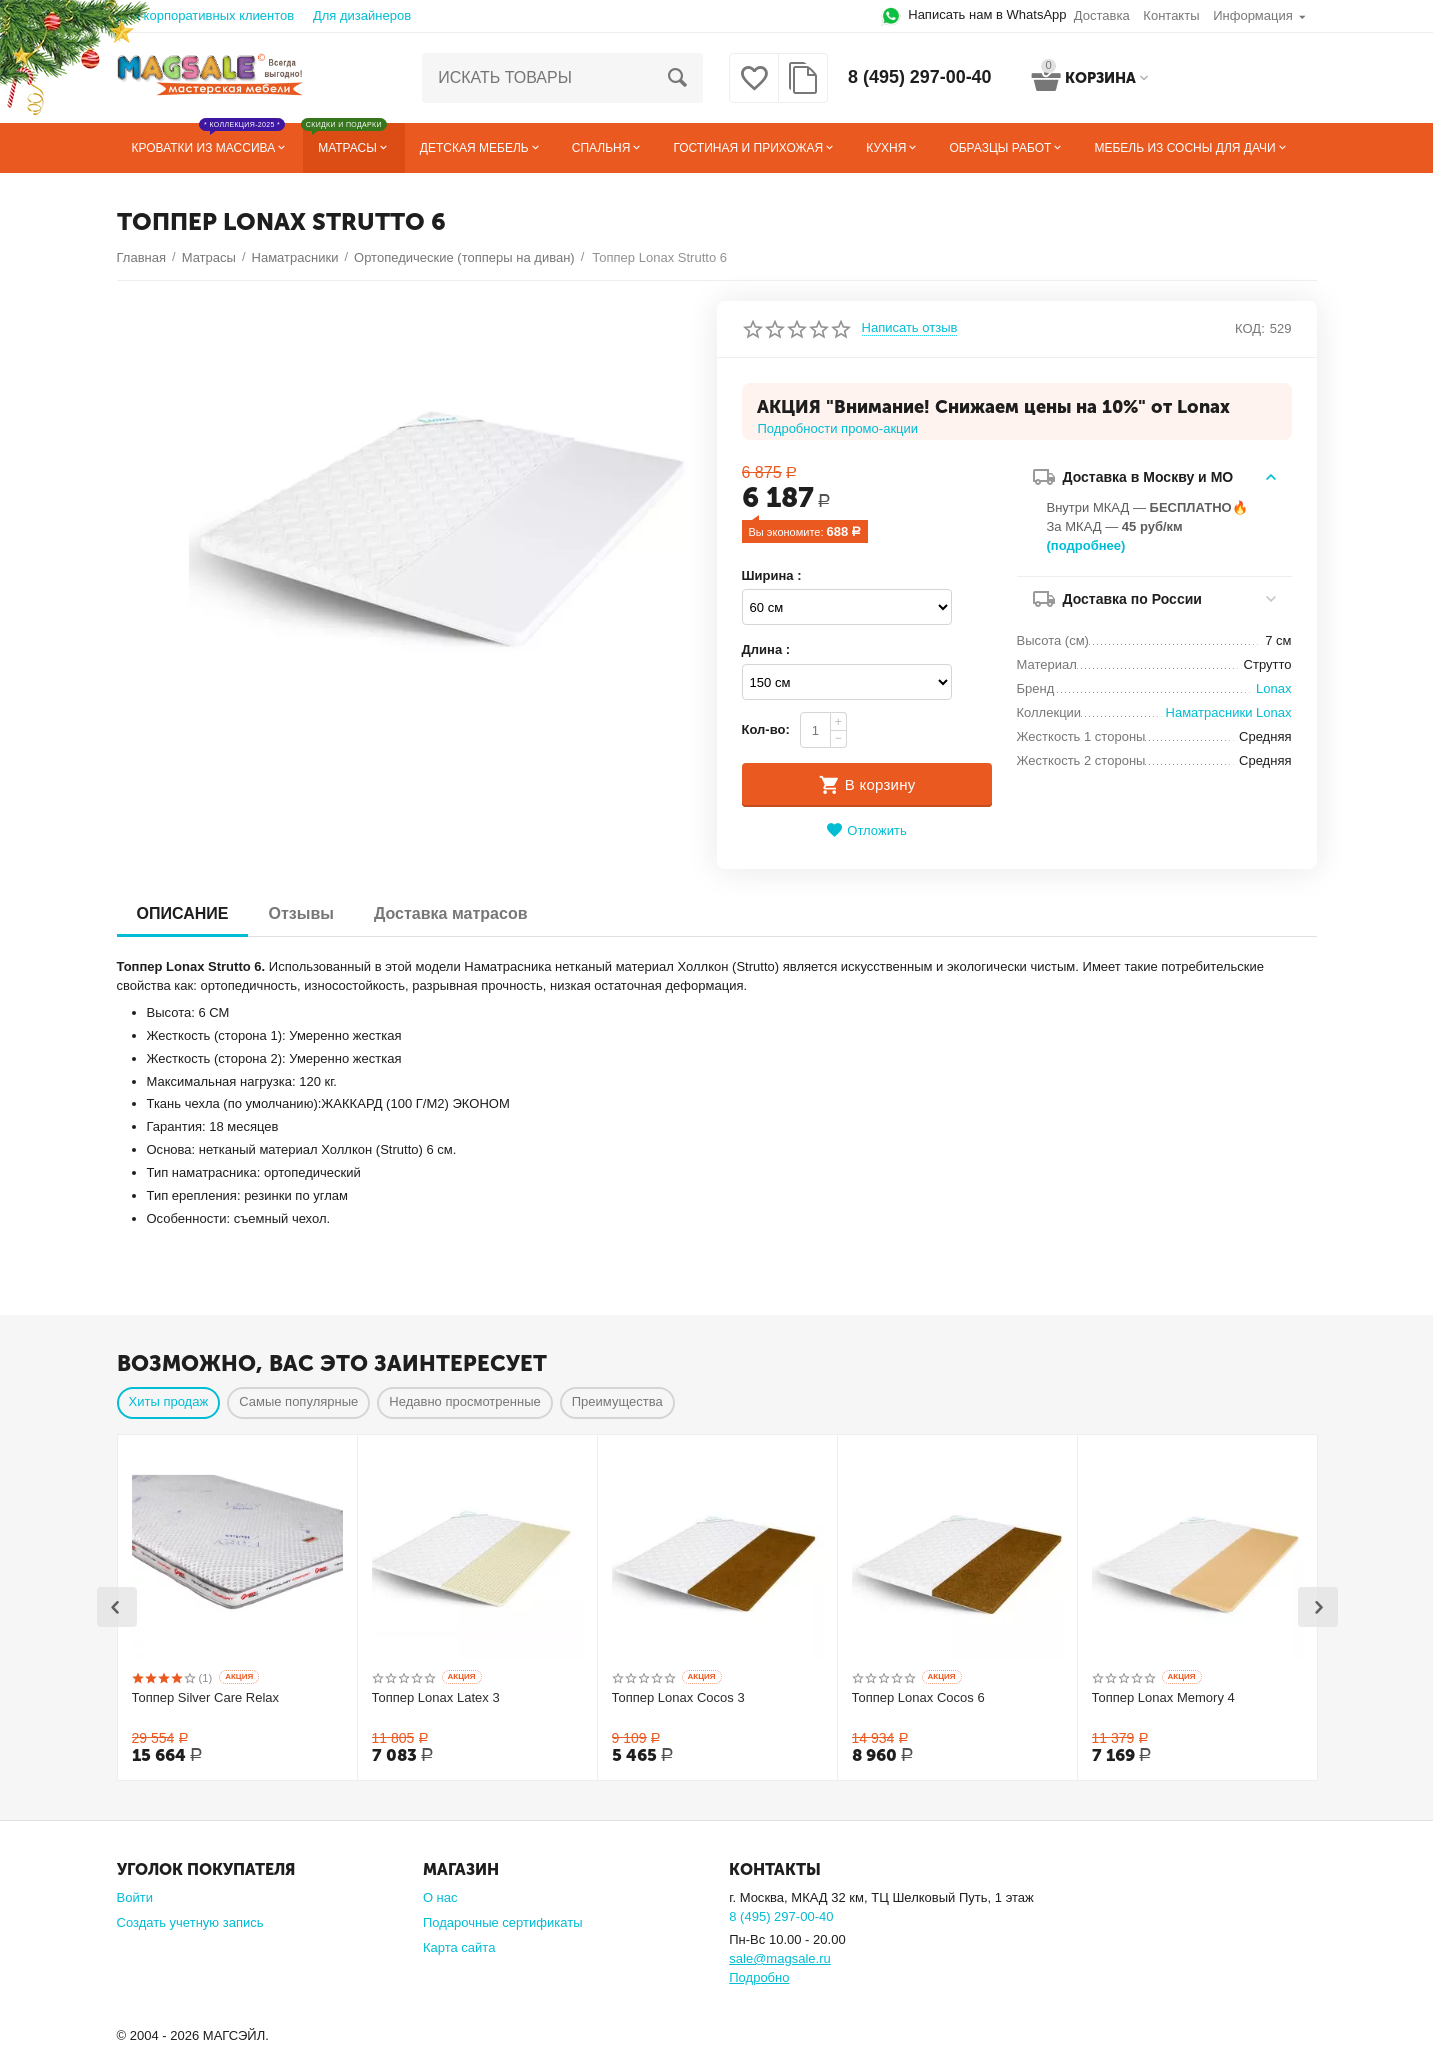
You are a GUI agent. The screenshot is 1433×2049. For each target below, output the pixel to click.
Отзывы (300, 913)
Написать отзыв (910, 328)
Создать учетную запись (190, 1920)
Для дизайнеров (362, 15)
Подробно (759, 1975)
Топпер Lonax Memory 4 (1163, 1697)
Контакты (1171, 15)
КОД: (1250, 328)
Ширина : (772, 575)
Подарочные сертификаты (503, 1920)
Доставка (1102, 15)
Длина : (766, 649)
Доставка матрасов (451, 913)
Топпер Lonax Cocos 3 (678, 1697)
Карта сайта (459, 1945)
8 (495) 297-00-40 (920, 78)
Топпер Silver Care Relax (206, 1697)
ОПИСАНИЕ (183, 913)
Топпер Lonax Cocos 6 (918, 1697)
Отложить (866, 830)
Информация (1253, 15)
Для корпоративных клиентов (206, 15)
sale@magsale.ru (779, 1956)
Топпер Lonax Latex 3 (436, 1697)
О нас (440, 1895)
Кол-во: (766, 729)
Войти (135, 1895)
